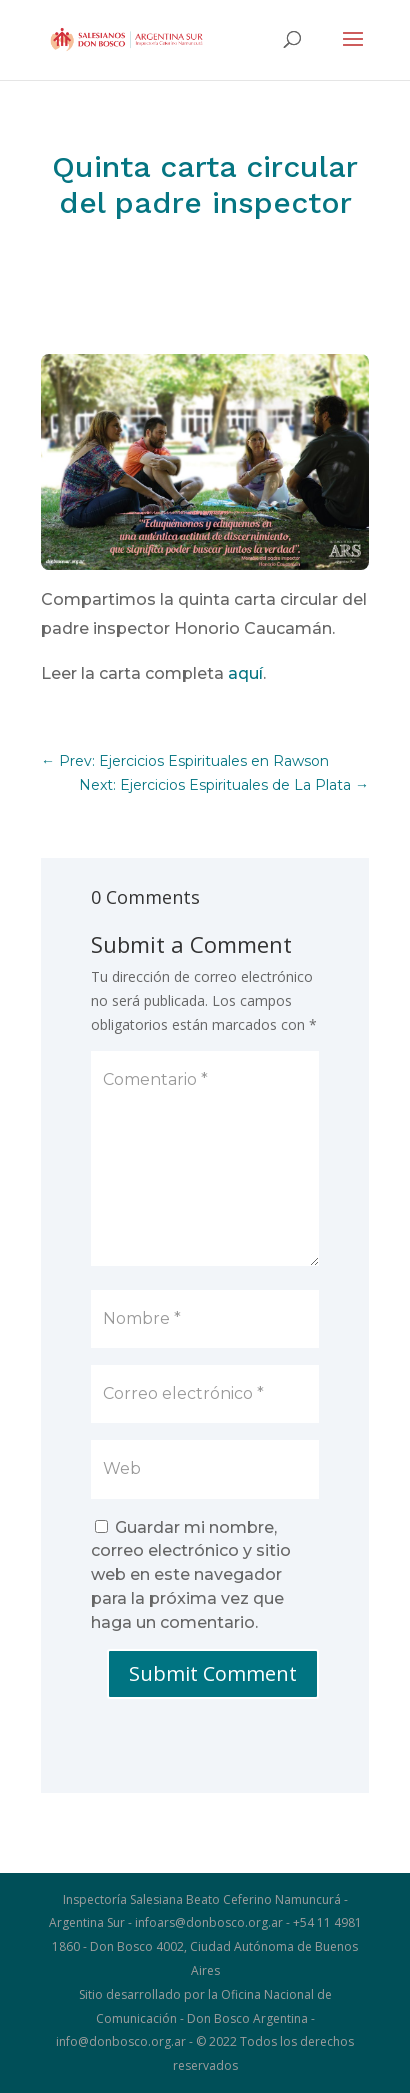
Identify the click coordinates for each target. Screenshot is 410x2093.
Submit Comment (213, 1673)
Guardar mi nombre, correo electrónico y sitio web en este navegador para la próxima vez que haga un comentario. (191, 1575)
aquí (245, 673)
